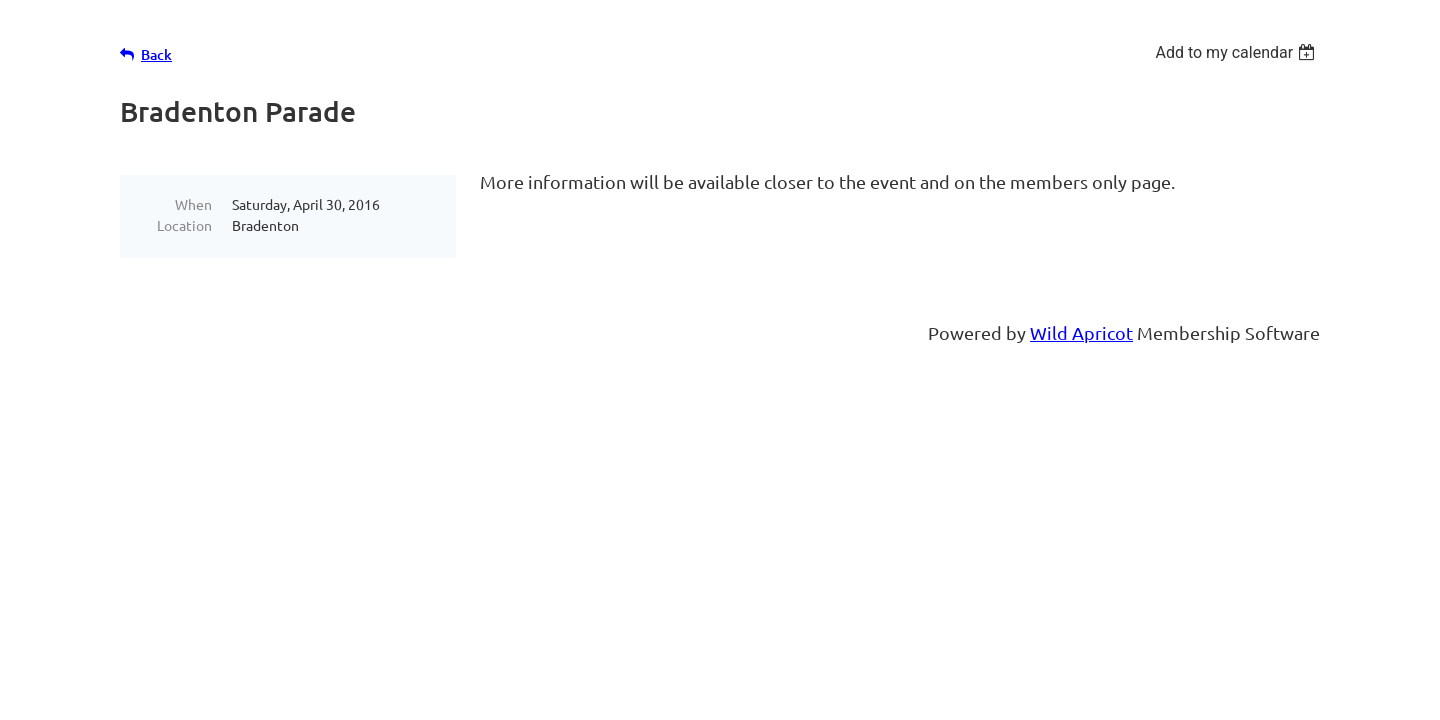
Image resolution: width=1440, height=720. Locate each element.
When (193, 204)
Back (156, 54)
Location (184, 225)
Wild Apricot (1081, 332)
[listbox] (1237, 52)
